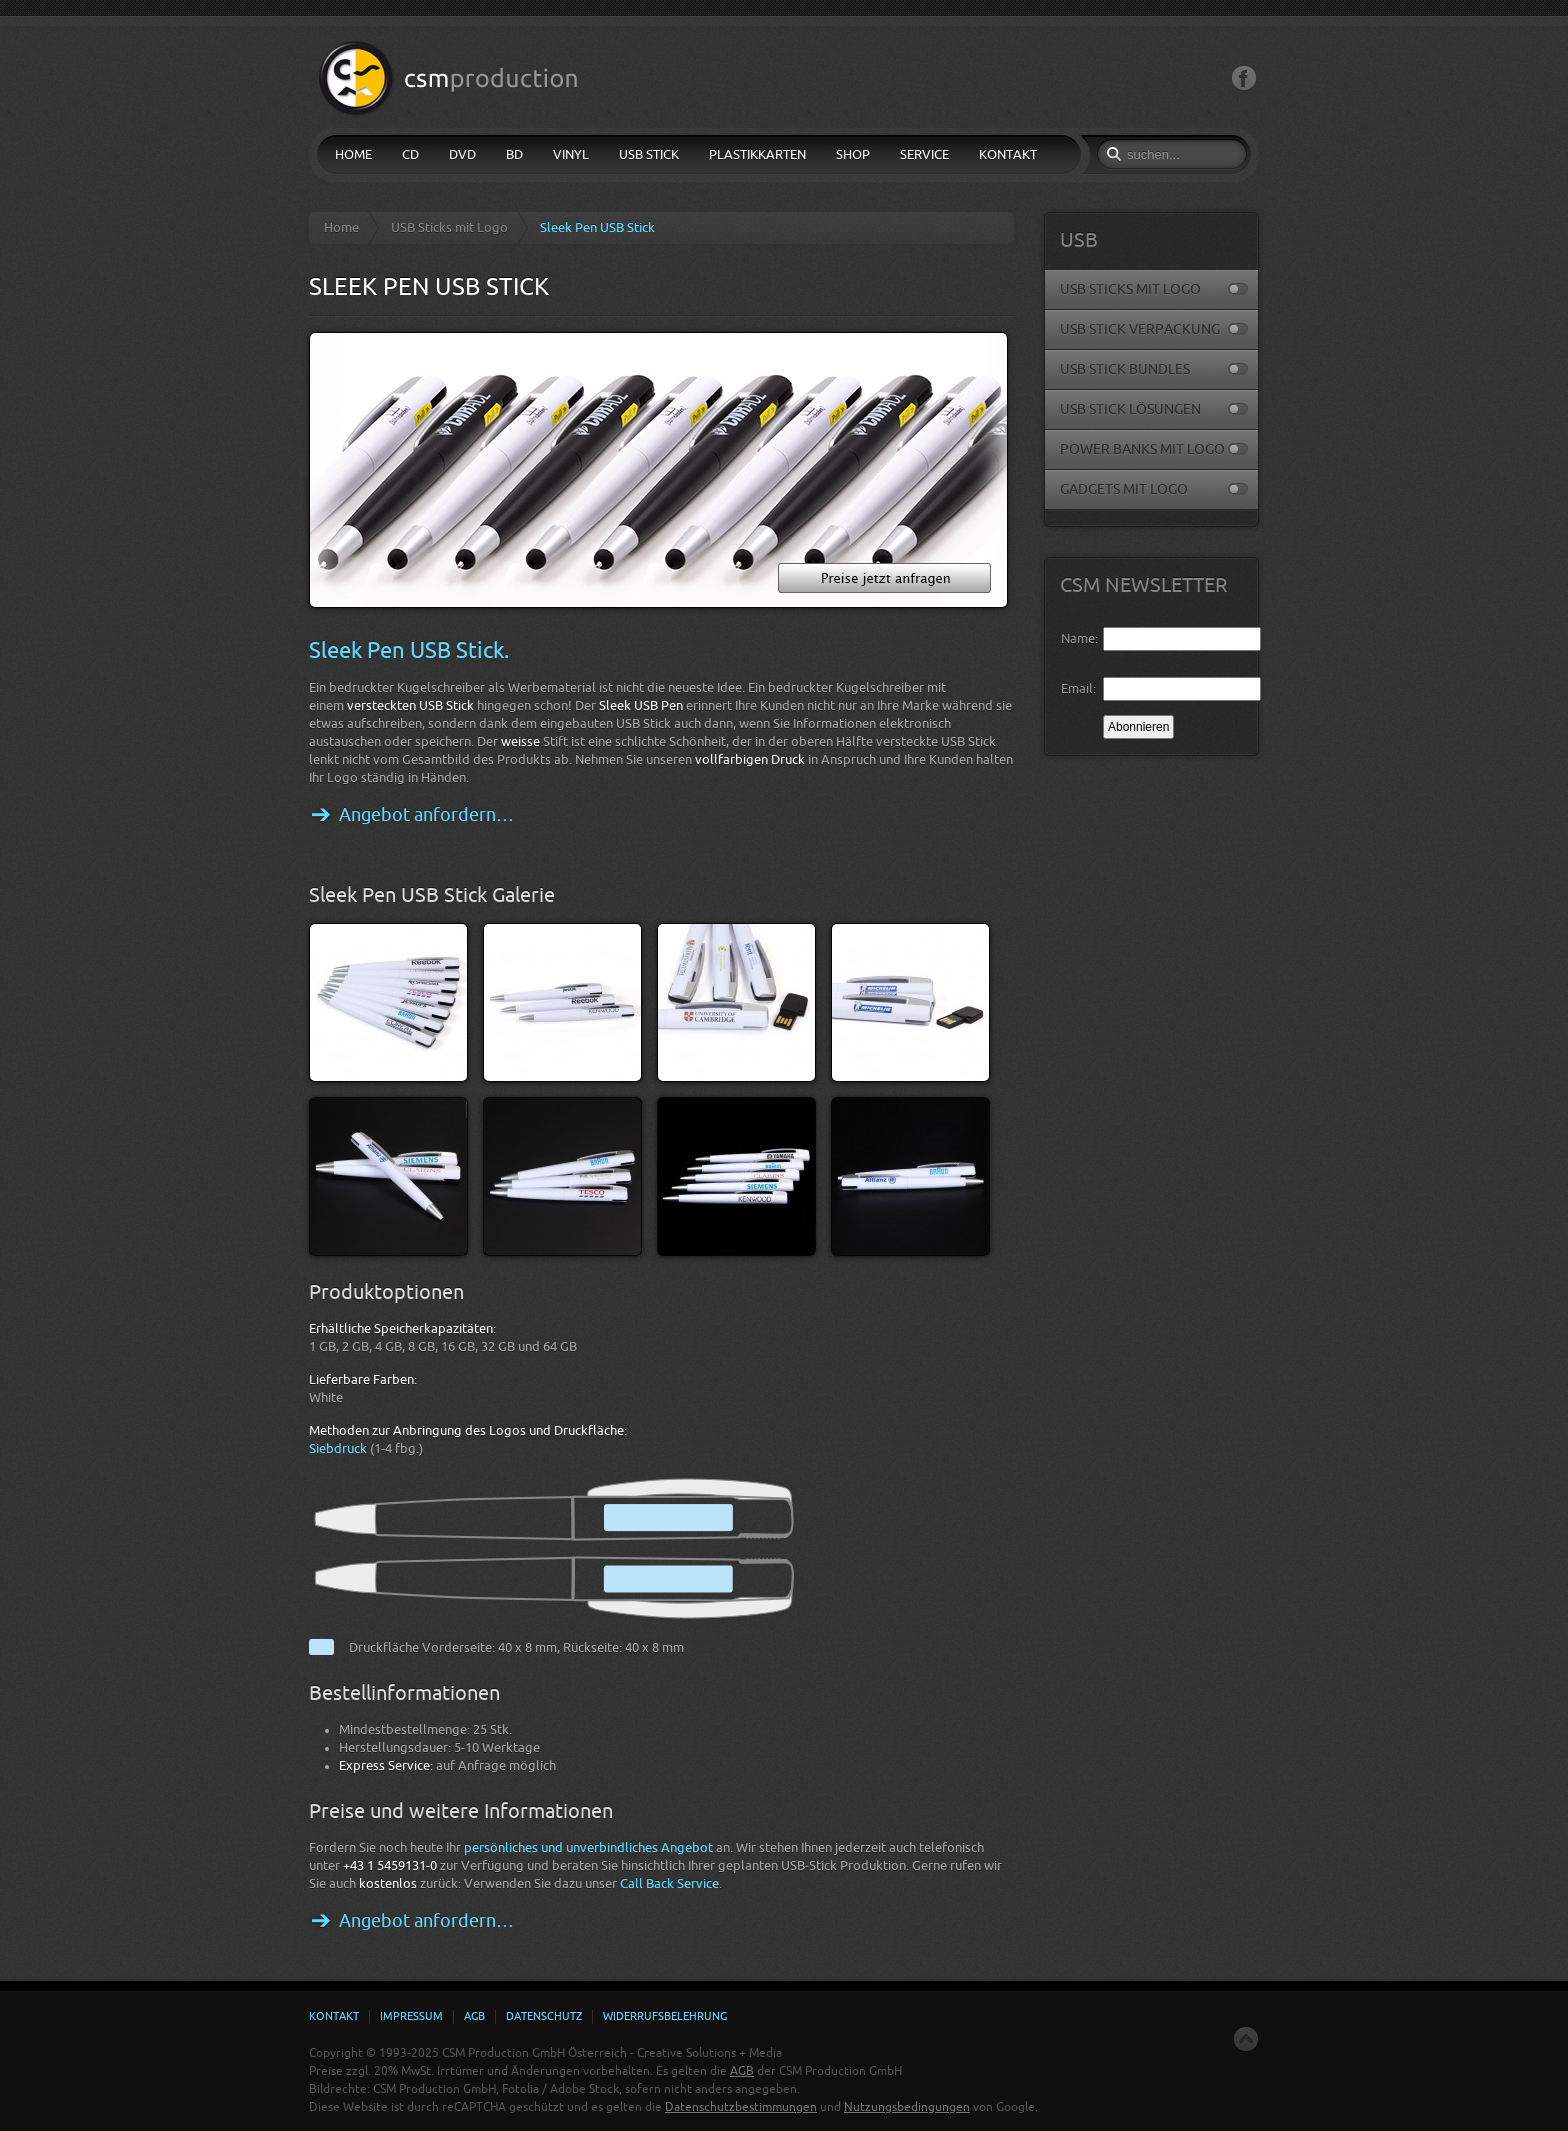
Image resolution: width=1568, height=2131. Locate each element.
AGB (742, 2071)
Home (341, 227)
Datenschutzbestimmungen (741, 2107)
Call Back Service (669, 1883)
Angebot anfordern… (426, 815)
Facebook (1244, 78)
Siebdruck (338, 1448)
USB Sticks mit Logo (449, 227)
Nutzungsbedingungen (907, 2107)
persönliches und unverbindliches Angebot (588, 1847)
